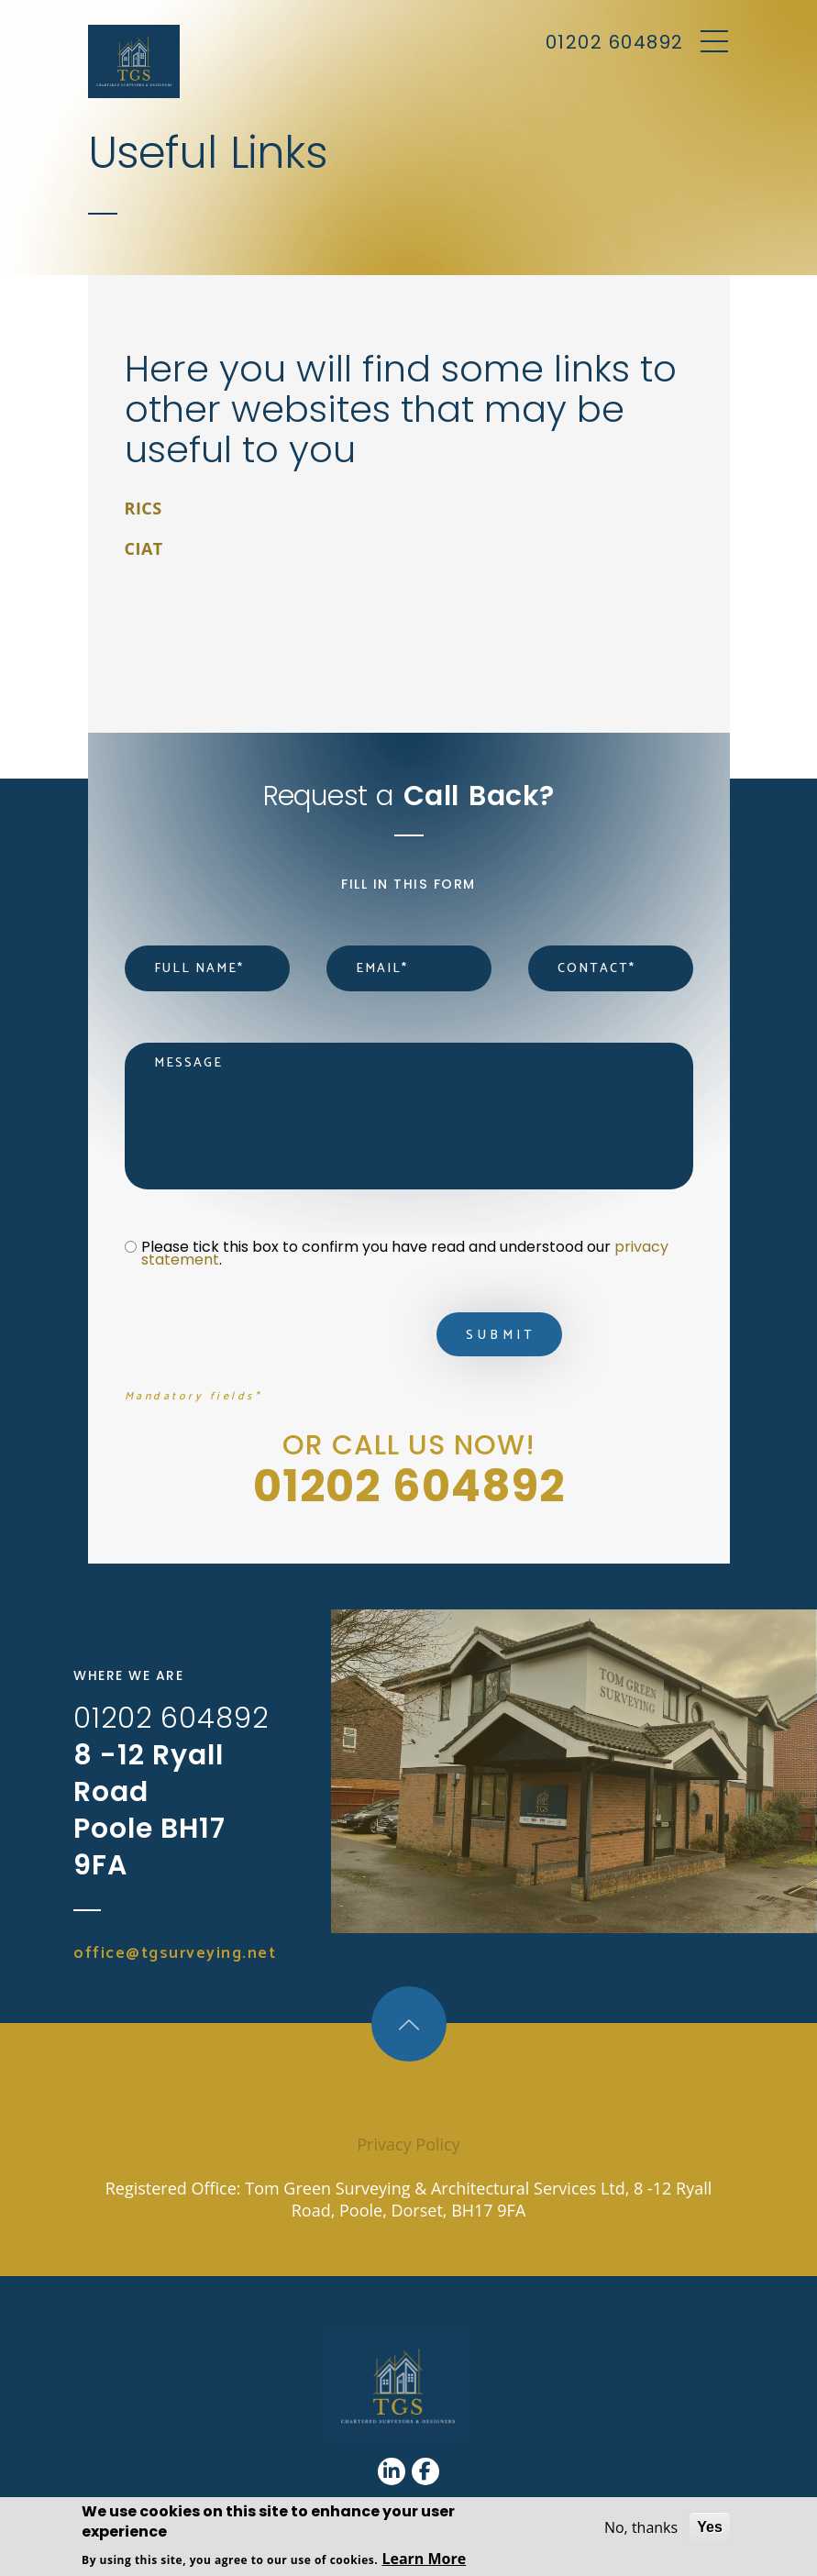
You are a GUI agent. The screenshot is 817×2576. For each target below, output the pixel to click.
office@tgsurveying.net (174, 1953)
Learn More (423, 2558)
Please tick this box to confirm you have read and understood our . (406, 1253)
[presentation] (264, 1339)
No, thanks (641, 2527)
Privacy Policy (408, 2144)
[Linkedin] (391, 2471)
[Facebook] (425, 2471)
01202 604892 (615, 42)
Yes (710, 2527)
